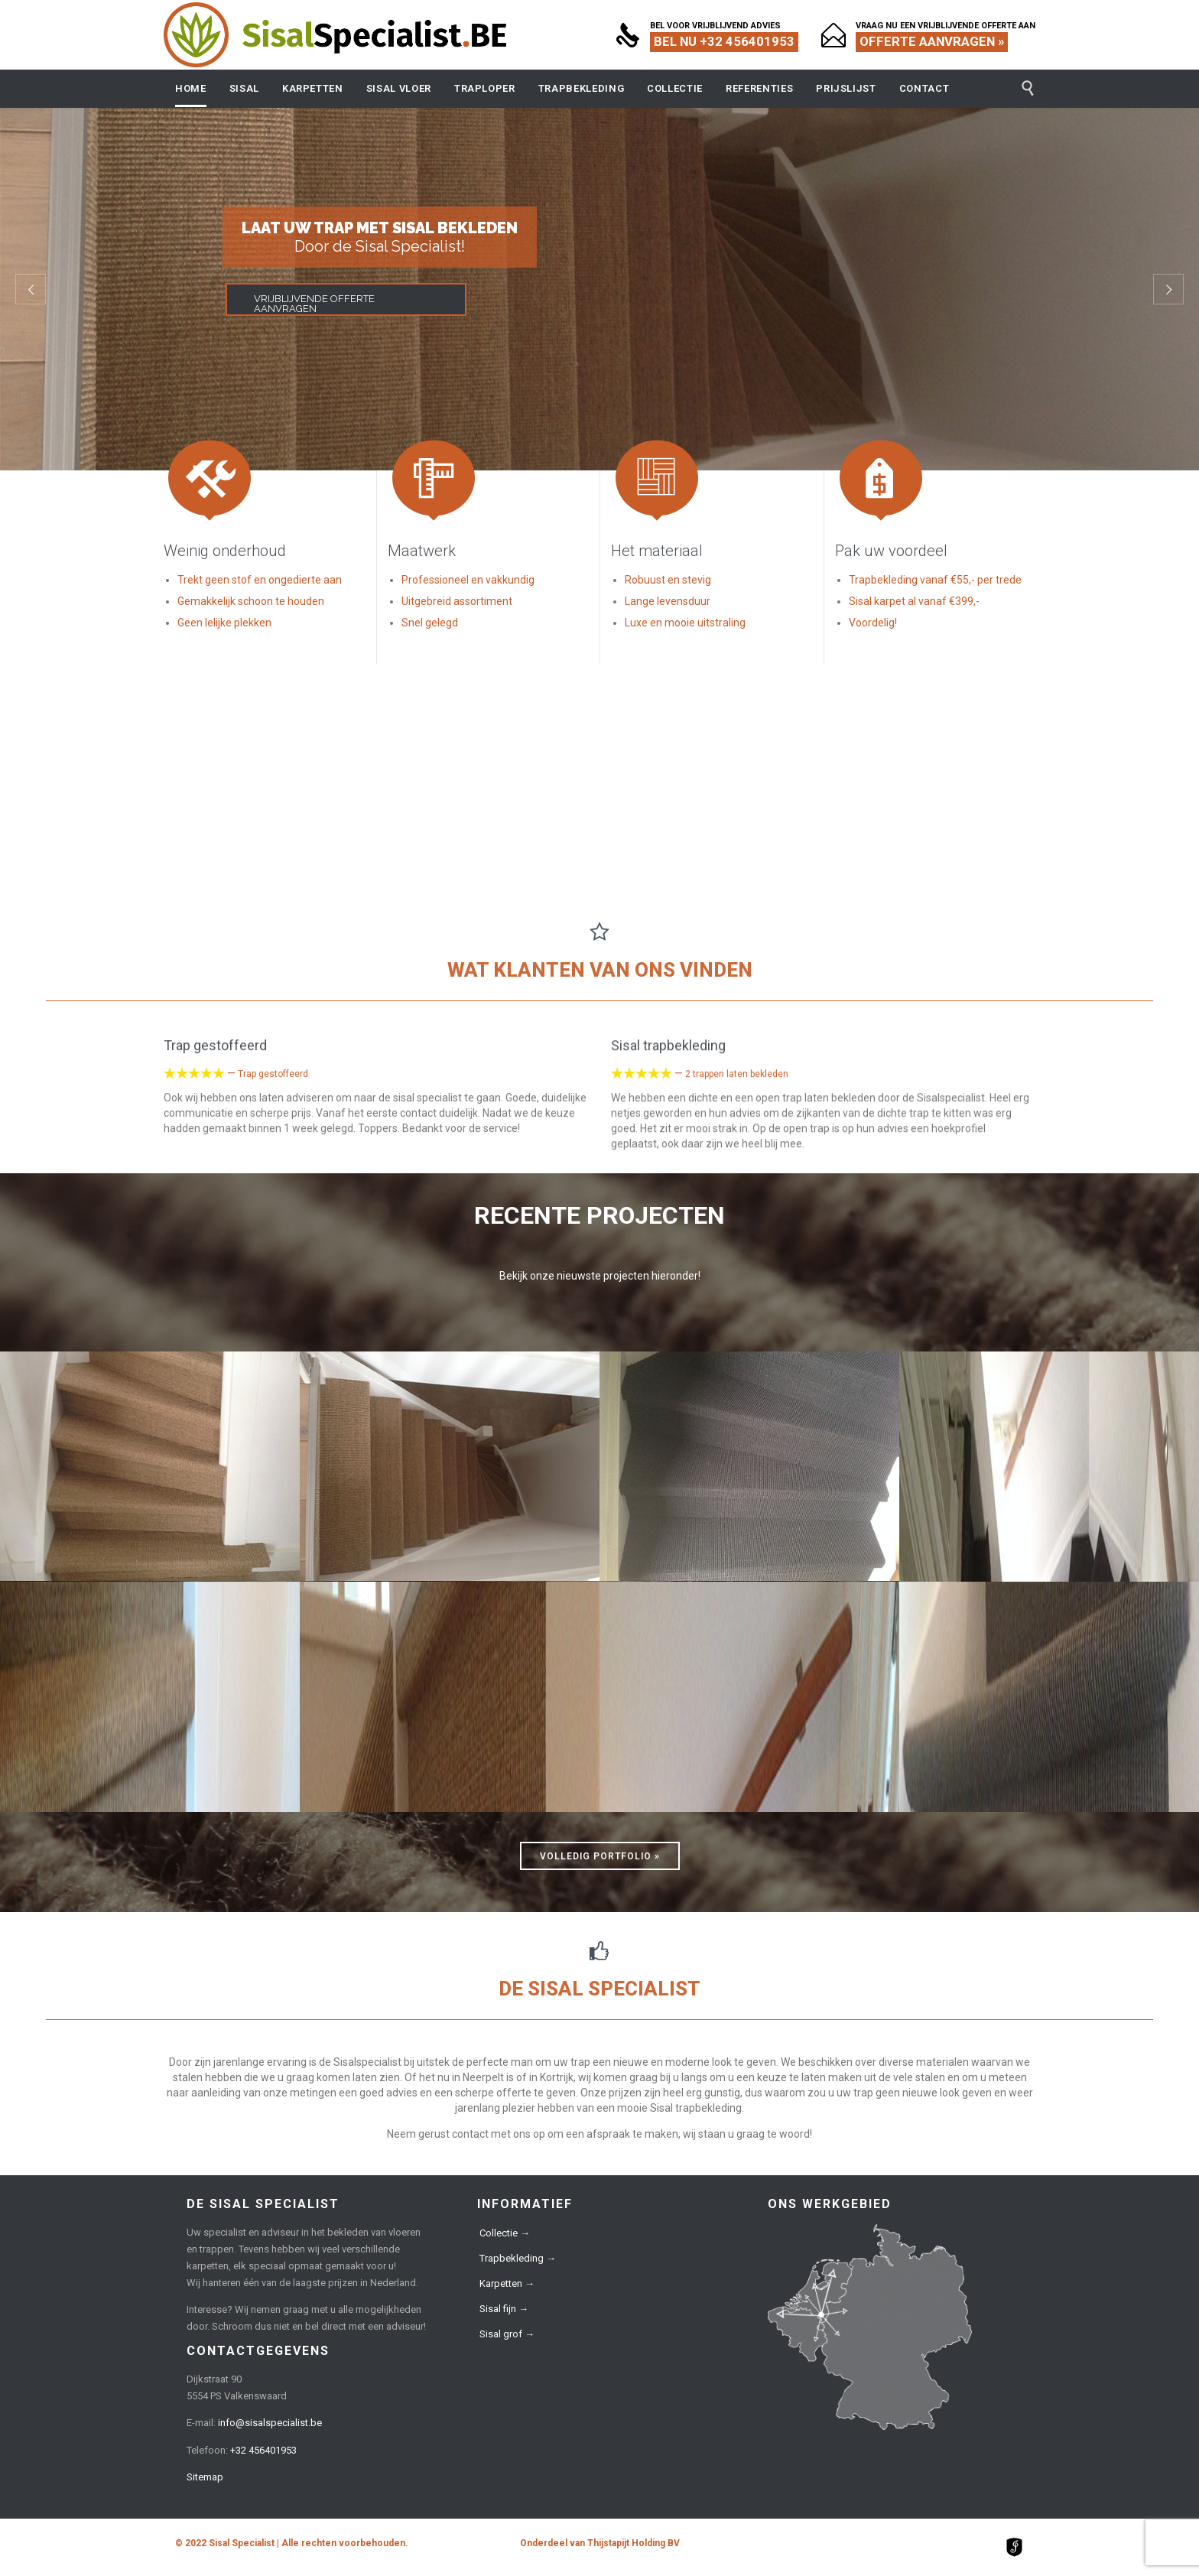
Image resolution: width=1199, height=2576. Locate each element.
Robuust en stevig (668, 580)
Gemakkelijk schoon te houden (250, 601)
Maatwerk (422, 551)
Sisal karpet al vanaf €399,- (914, 601)
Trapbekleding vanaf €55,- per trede (935, 580)
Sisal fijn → (503, 2308)
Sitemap (205, 2477)
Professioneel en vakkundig (468, 580)
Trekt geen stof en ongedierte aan (259, 580)
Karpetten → (507, 2283)
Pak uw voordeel (891, 551)
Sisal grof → (507, 2334)
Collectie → (504, 2233)
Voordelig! (873, 622)
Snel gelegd (429, 622)
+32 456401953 (263, 2450)
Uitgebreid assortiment (456, 601)
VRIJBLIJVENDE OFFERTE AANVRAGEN (314, 303)
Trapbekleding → (517, 2258)
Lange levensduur (667, 601)
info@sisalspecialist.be (270, 2422)
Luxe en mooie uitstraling (685, 622)
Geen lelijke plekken (224, 622)
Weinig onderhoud (225, 551)
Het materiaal (657, 551)
